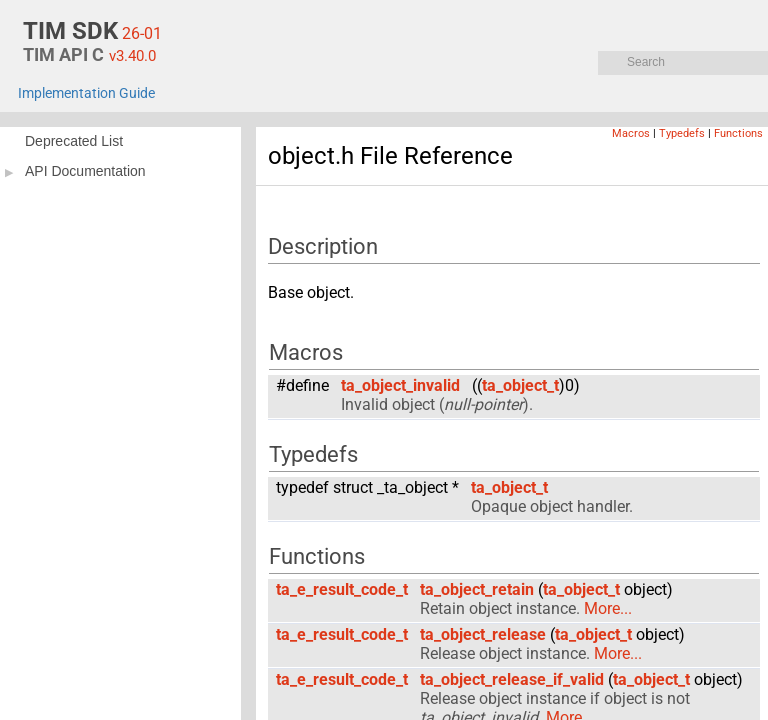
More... (608, 608)
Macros (631, 133)
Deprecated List (74, 141)
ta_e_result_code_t (342, 589)
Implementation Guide (86, 93)
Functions (738, 133)
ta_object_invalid (400, 385)
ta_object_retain (477, 589)
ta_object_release (483, 634)
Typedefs (682, 133)
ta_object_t (520, 385)
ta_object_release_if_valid (512, 679)
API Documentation (85, 171)
